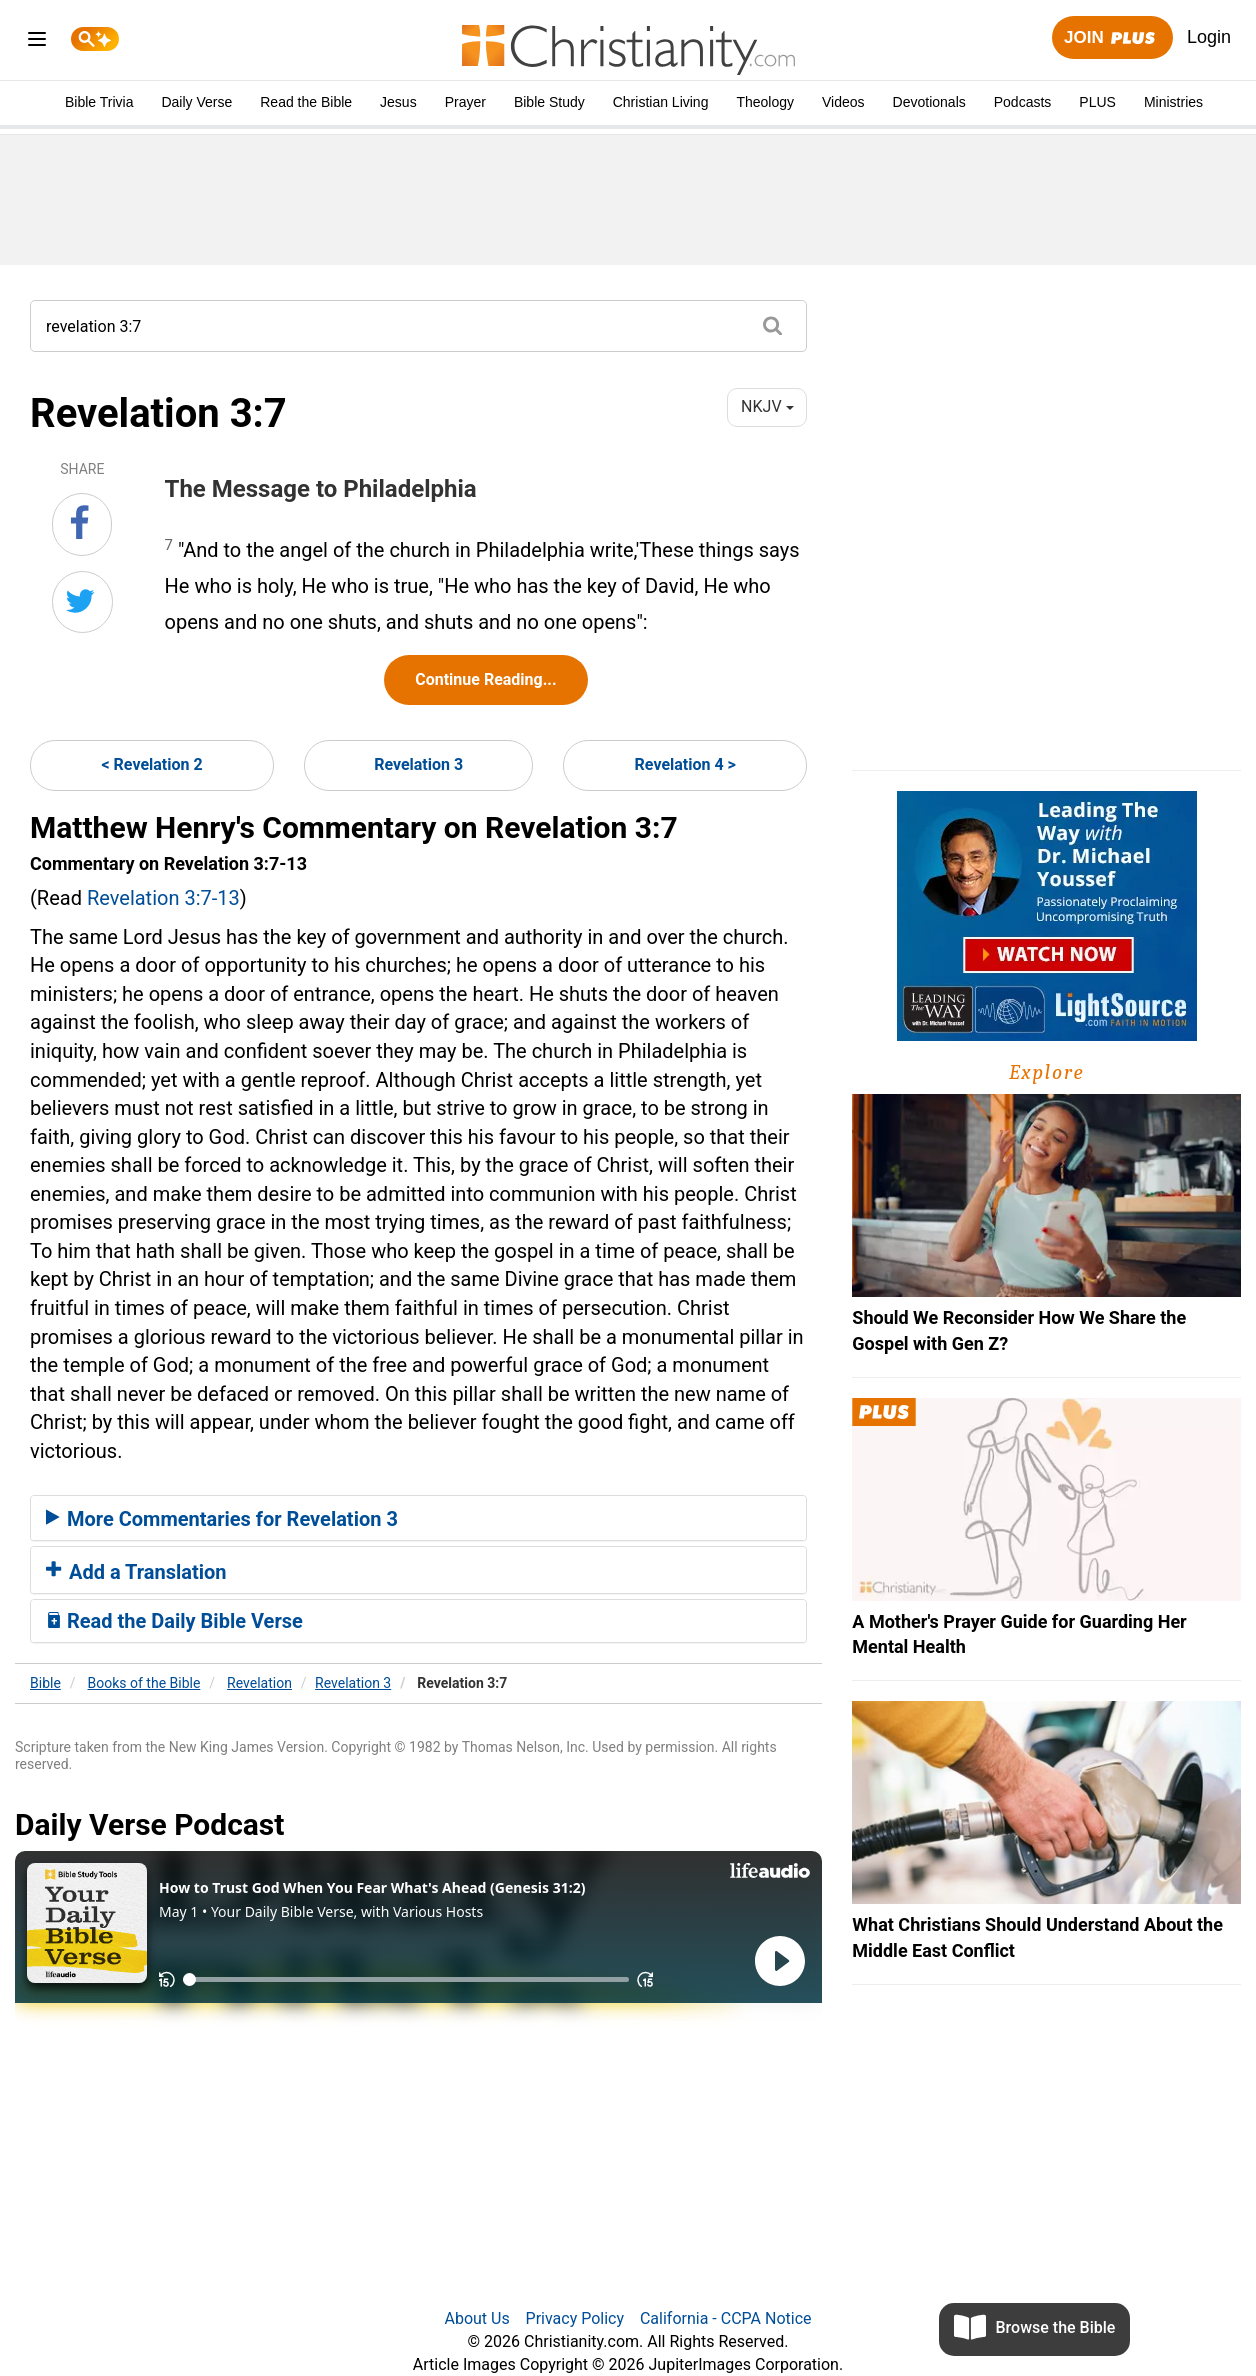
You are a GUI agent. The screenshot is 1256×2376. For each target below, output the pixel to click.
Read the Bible (306, 102)
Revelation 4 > (685, 764)
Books (144, 1683)
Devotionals (929, 102)
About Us (476, 2318)
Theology (765, 102)
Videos (843, 102)
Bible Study (549, 102)
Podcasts (1023, 102)
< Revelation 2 (151, 764)
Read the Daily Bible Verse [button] (174, 1621)
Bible (45, 1683)
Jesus (398, 102)
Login (1209, 37)
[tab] (418, 1518)
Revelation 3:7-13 (163, 898)
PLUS (1097, 102)
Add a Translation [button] (136, 1572)
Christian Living (661, 102)
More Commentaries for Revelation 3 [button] (222, 1519)
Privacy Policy (575, 2318)
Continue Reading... (485, 679)
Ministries (1173, 102)
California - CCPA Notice (726, 2318)
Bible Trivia (99, 102)
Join (1112, 38)
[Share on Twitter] (82, 602)
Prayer (465, 102)
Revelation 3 (418, 764)
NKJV (767, 406)
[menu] (37, 42)
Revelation (259, 1683)
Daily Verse (196, 102)
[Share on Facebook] (82, 524)
